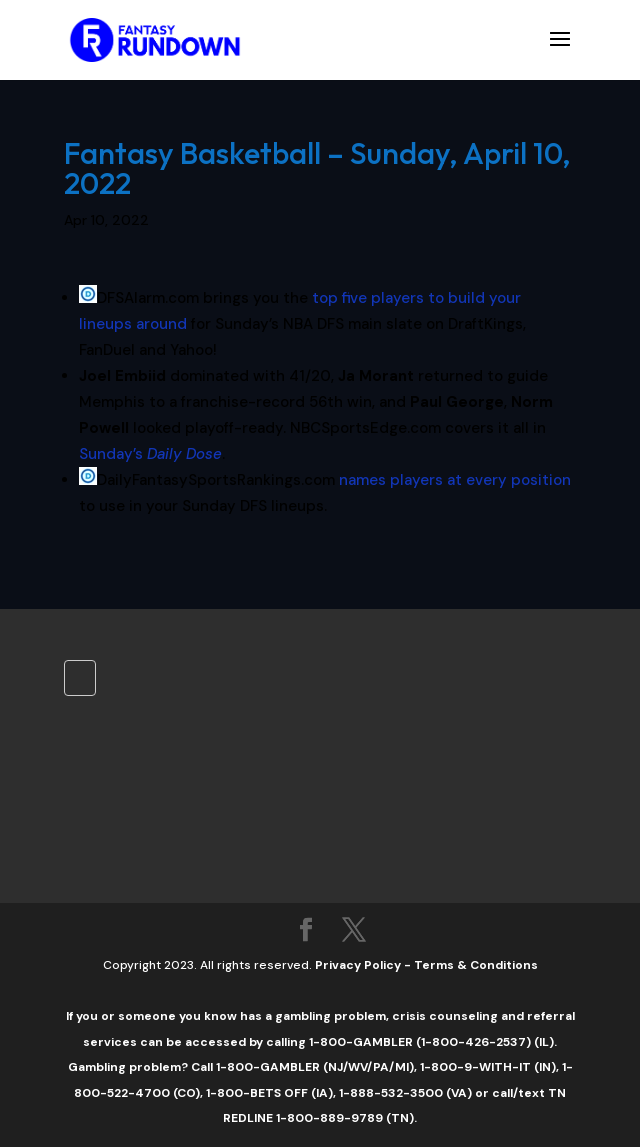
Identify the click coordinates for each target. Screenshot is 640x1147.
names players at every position (455, 480)
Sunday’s (150, 454)
